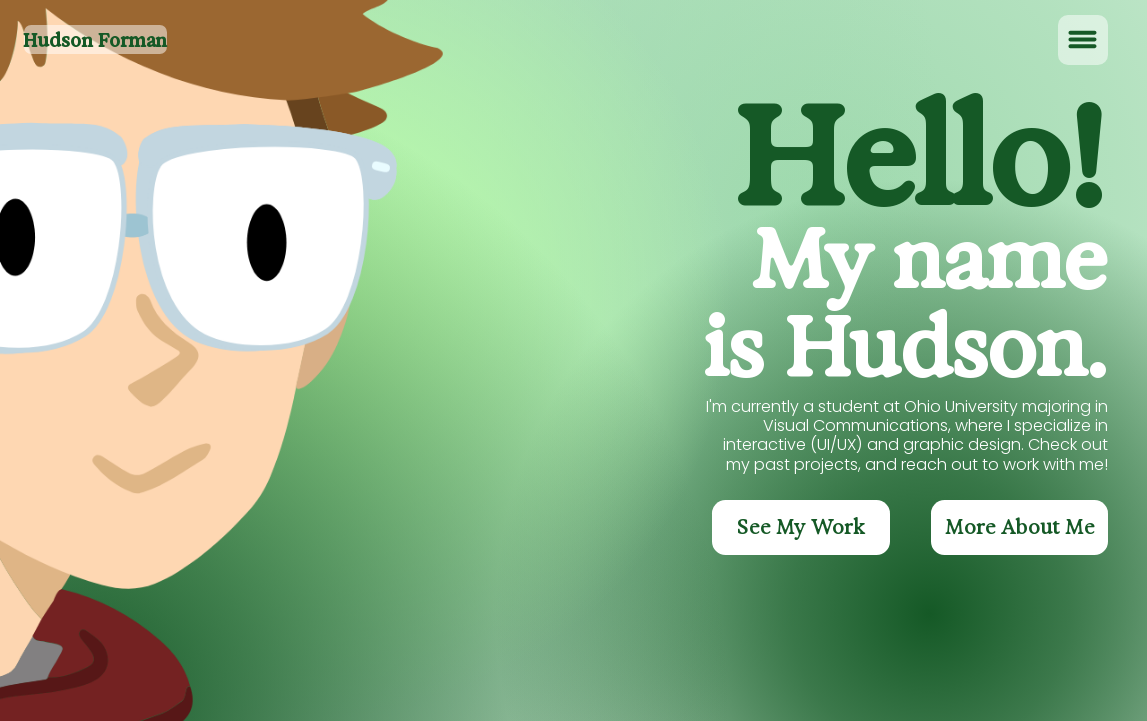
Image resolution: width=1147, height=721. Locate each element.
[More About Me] (1019, 527)
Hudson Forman (95, 40)
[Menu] (1083, 40)
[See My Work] (800, 527)
